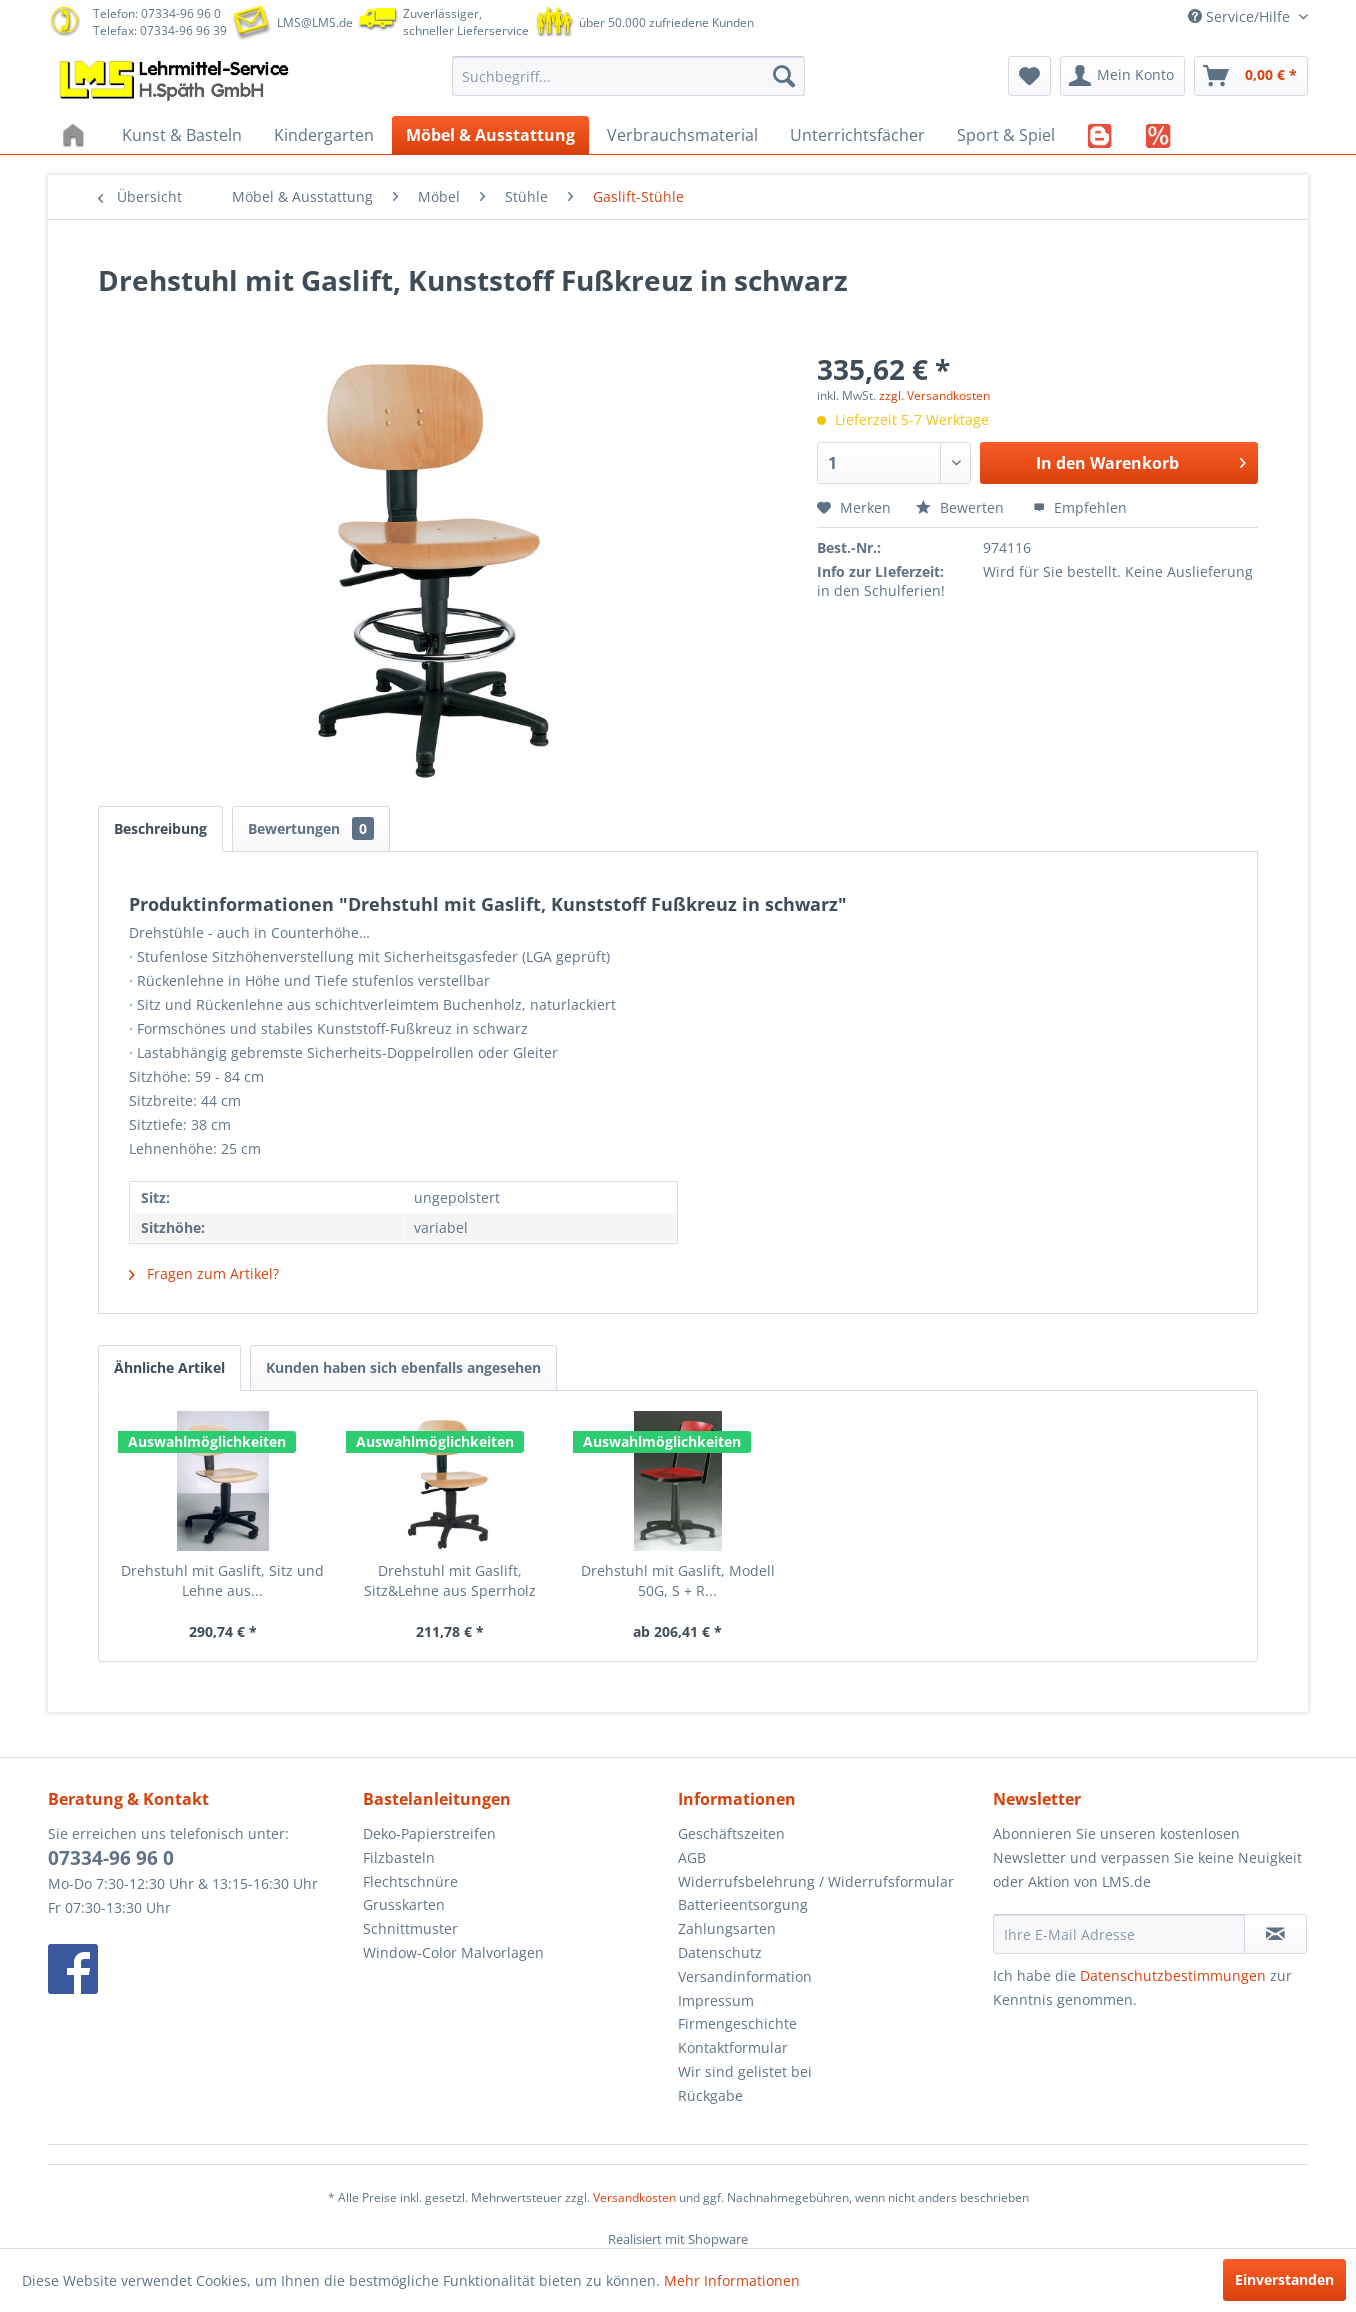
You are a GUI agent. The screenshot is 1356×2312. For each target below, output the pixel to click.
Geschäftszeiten (731, 1833)
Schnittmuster (410, 1928)
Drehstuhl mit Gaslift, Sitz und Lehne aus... (222, 1580)
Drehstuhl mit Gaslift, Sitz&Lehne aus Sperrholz (450, 1580)
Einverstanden (1284, 2279)
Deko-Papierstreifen (429, 1833)
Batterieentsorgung (743, 1904)
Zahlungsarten (727, 1928)
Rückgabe (710, 2095)
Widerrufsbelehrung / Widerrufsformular (816, 1881)
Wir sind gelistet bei (745, 2071)
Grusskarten (404, 1904)
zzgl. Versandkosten (934, 395)
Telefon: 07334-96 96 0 (157, 13)
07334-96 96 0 (111, 1858)
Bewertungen (311, 828)
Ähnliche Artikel (169, 1367)
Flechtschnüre (410, 1881)
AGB (692, 1857)
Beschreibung (160, 828)
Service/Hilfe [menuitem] (1241, 16)
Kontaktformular (733, 2047)
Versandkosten (634, 2197)
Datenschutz (720, 1952)
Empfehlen (1080, 507)
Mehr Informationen (732, 2280)
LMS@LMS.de (315, 22)
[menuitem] (628, 76)
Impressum (716, 2000)
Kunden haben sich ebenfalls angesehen (403, 1367)
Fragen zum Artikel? (204, 1273)
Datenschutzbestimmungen (1173, 1975)
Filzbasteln (399, 1857)
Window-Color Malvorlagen (453, 1952)
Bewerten (962, 507)
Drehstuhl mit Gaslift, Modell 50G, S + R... (678, 1580)
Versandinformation (745, 1976)
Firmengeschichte (737, 2023)
